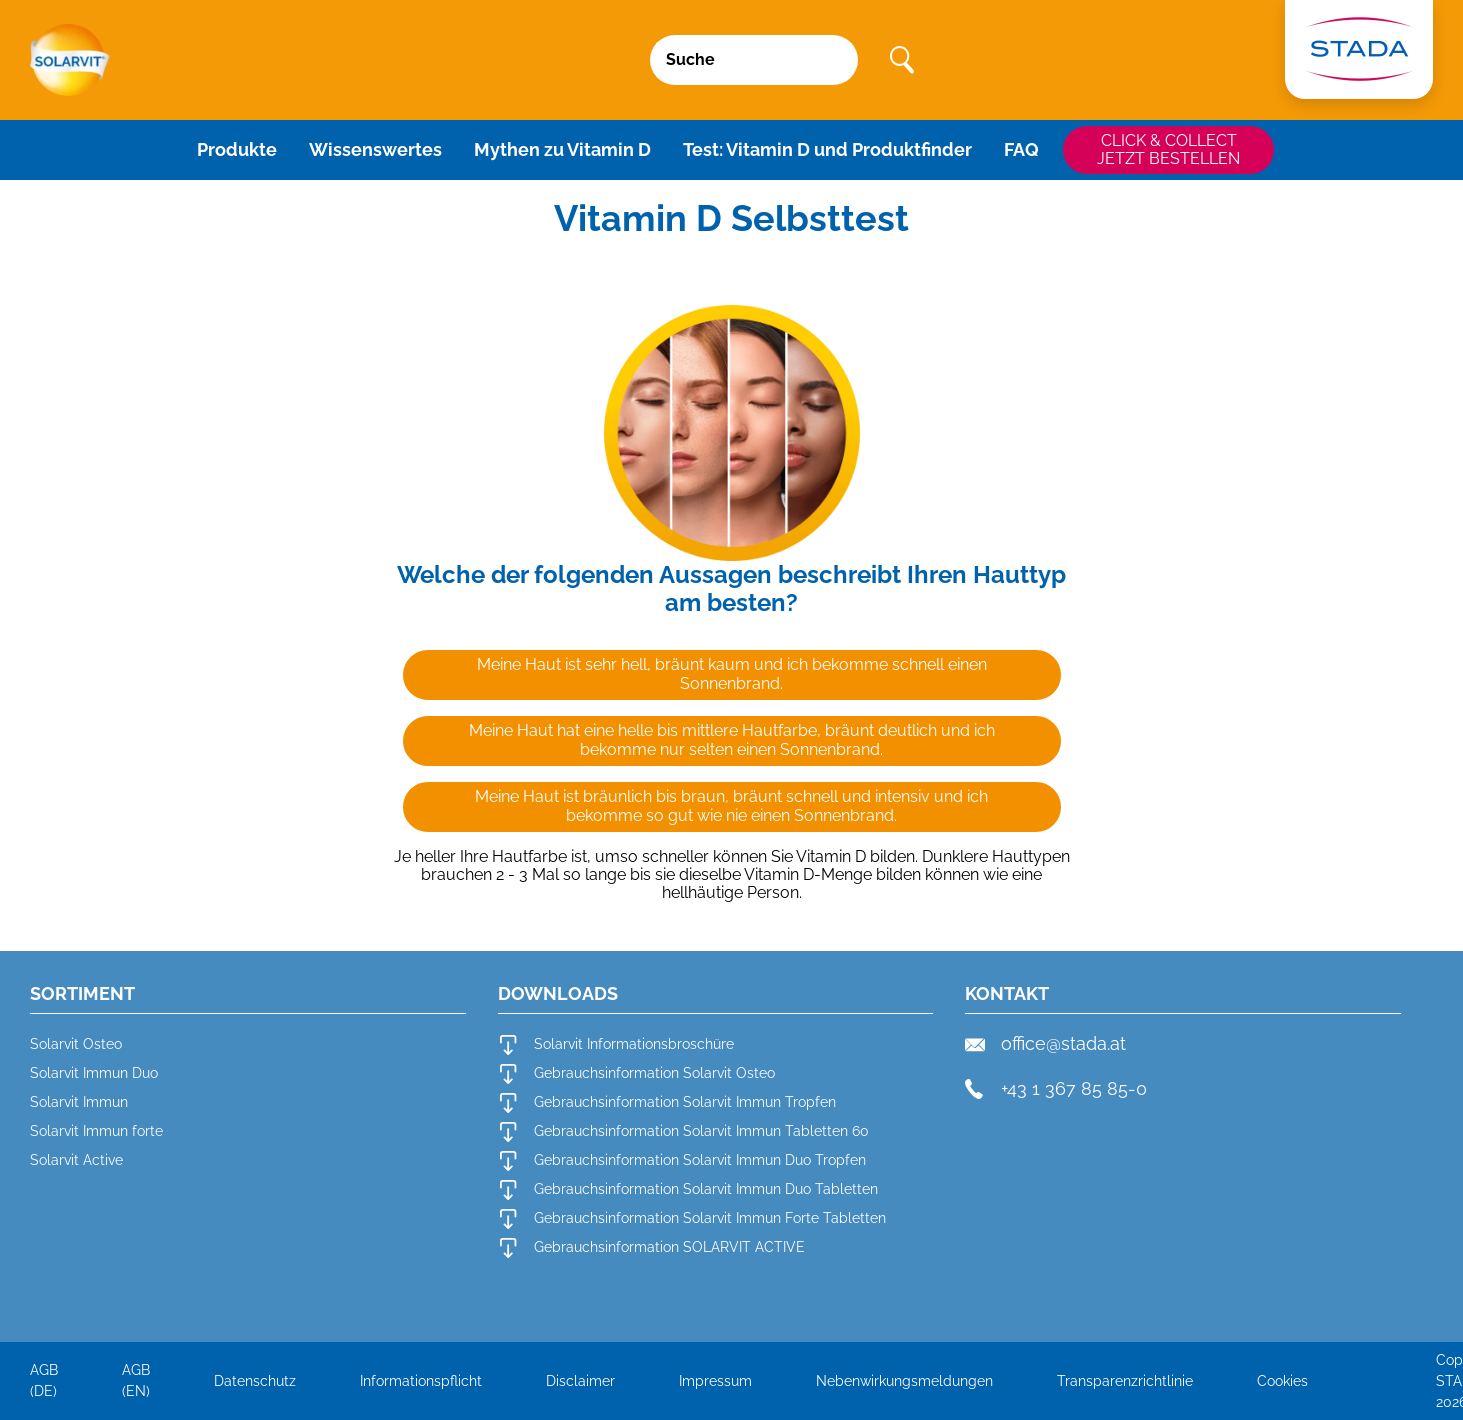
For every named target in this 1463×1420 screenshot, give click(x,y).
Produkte (237, 149)
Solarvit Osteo (76, 1044)
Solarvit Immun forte (96, 1131)
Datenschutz (255, 1381)
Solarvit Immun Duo (94, 1073)
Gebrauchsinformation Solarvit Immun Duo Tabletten (688, 1190)
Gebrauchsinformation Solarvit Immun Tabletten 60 (683, 1132)
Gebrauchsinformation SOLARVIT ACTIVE (651, 1248)
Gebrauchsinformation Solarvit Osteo (636, 1074)
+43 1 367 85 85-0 (1056, 1089)
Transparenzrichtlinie (1125, 1381)
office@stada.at (1045, 1044)
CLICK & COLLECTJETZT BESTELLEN (1168, 149)
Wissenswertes (375, 149)
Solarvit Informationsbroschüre (616, 1045)
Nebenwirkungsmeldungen (904, 1381)
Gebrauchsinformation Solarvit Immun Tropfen (667, 1103)
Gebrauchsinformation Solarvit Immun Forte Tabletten (692, 1219)
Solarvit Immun (79, 1102)
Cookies (1282, 1381)
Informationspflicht (421, 1381)
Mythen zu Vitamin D (562, 149)
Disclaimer (580, 1381)
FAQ (1021, 149)
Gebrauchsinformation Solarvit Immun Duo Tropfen (682, 1161)
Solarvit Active (76, 1160)
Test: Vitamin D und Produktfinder (827, 149)
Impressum (715, 1381)
